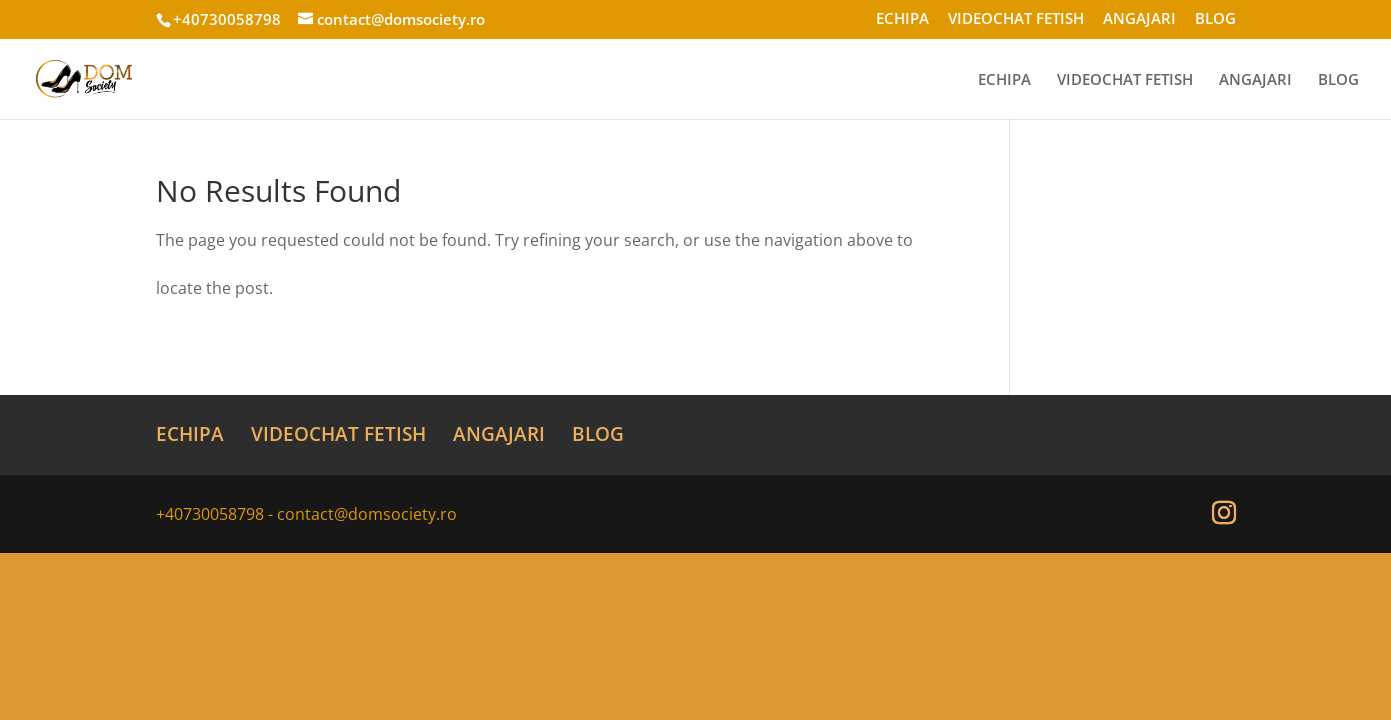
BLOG (1215, 19)
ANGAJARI (1139, 19)
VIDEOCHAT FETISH (1016, 19)
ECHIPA (902, 19)
